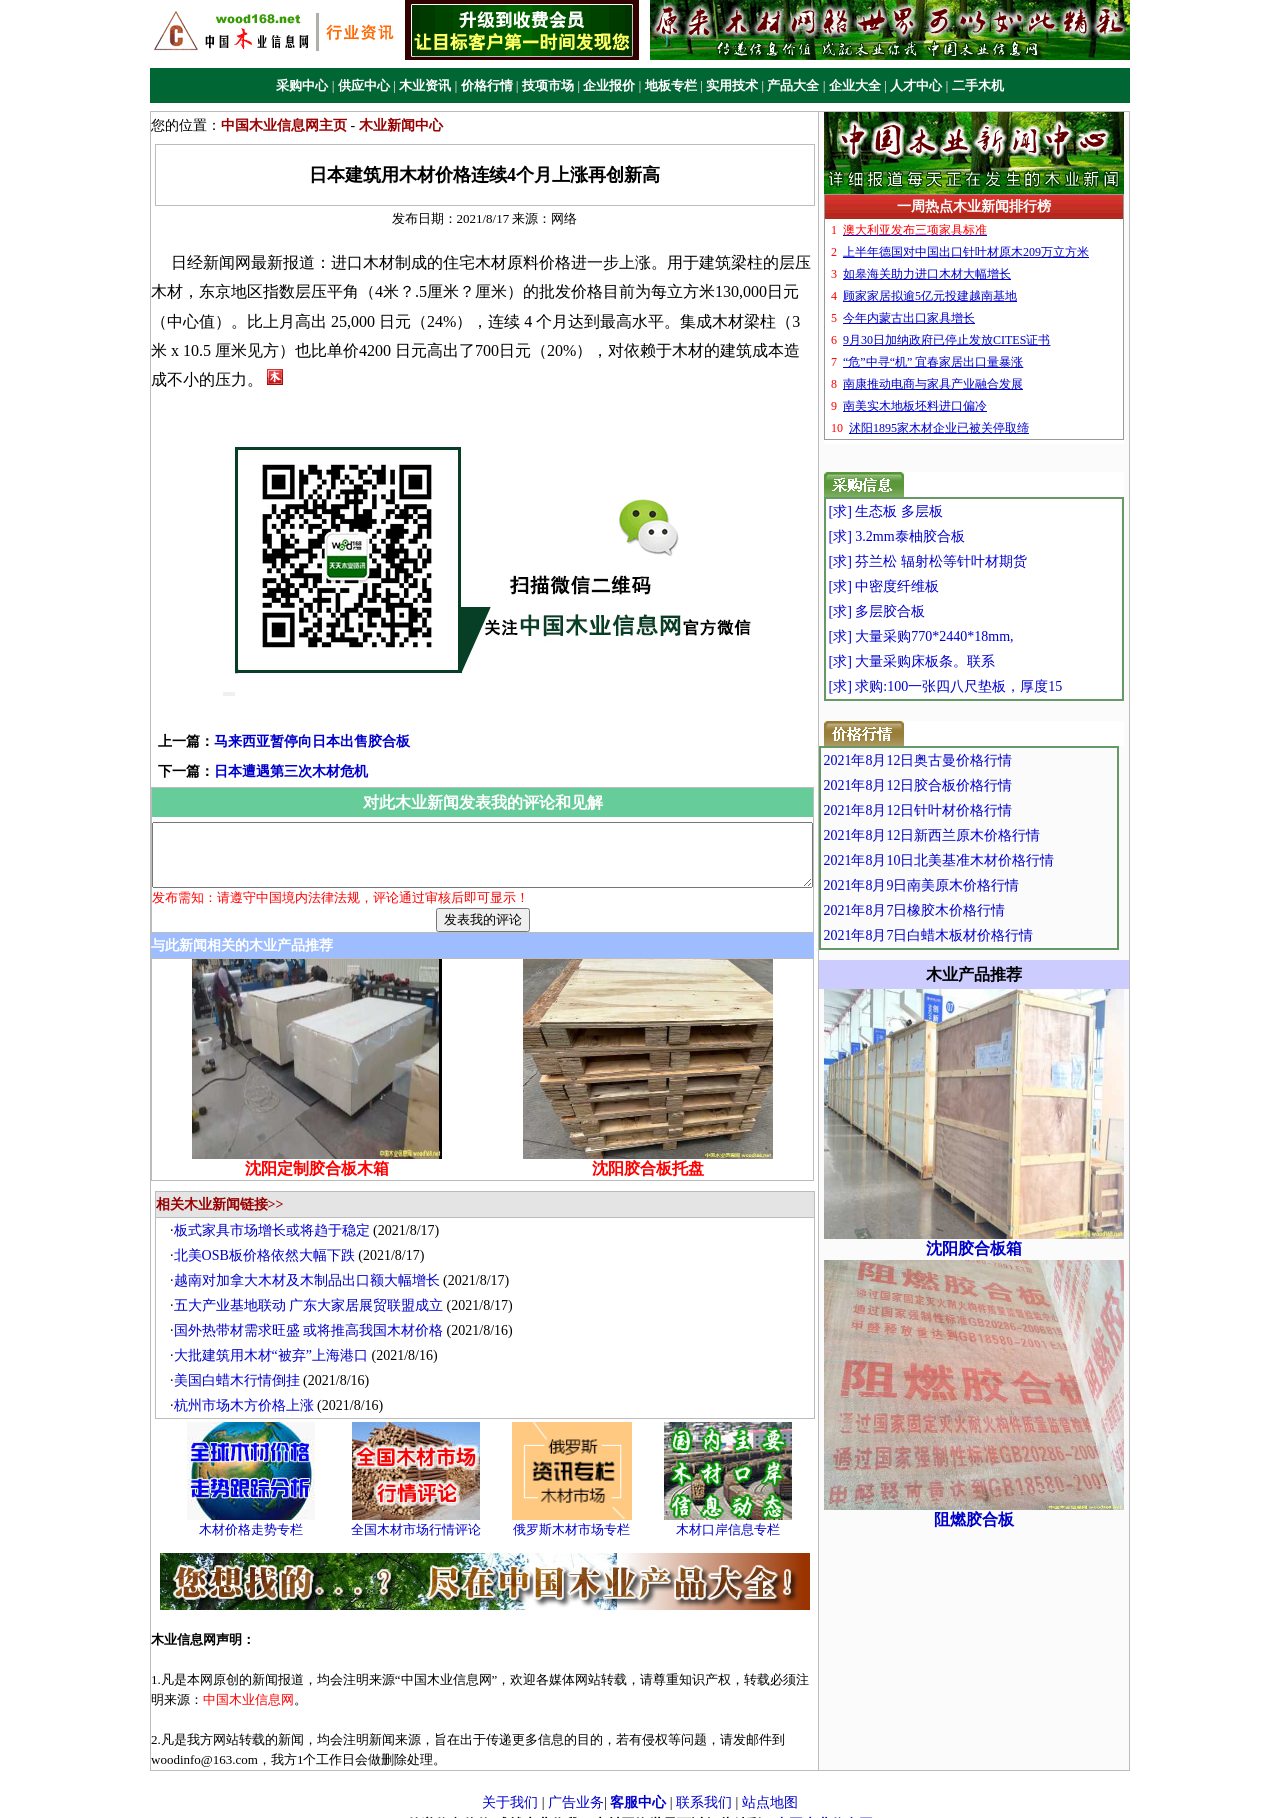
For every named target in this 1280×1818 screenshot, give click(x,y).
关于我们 (510, 1785)
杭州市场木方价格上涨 (249, 1387)
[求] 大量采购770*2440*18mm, (958, 636)
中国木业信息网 (824, 1806)
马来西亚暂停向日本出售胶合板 (280, 712)
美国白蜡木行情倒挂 (242, 1362)
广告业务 (576, 1785)
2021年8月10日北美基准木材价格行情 (981, 860)
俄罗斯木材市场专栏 (577, 1512)
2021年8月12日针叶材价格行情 (960, 810)
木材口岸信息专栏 (733, 1512)
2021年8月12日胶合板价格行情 (960, 785)
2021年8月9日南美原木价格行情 (964, 885)
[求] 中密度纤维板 (921, 586)
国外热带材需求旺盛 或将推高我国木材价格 (314, 1312)
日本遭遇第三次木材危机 (259, 742)
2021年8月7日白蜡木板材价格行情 (971, 935)
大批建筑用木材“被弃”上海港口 (276, 1337)
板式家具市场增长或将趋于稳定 (277, 1212)
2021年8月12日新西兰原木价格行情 (974, 835)
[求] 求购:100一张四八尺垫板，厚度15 (983, 686)
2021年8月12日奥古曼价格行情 (960, 760)
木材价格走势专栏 (256, 1512)
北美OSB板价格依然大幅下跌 (269, 1237)
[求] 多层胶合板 (914, 611)
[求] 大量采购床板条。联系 (949, 661)
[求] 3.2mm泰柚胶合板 (934, 536)
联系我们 (704, 1785)
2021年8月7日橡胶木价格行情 (957, 910)
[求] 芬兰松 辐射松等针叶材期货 (965, 561)
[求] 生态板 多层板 (923, 511)
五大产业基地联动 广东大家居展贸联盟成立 (314, 1287)
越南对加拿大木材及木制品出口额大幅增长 (312, 1262)
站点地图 (770, 1785)
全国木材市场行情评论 (421, 1512)
